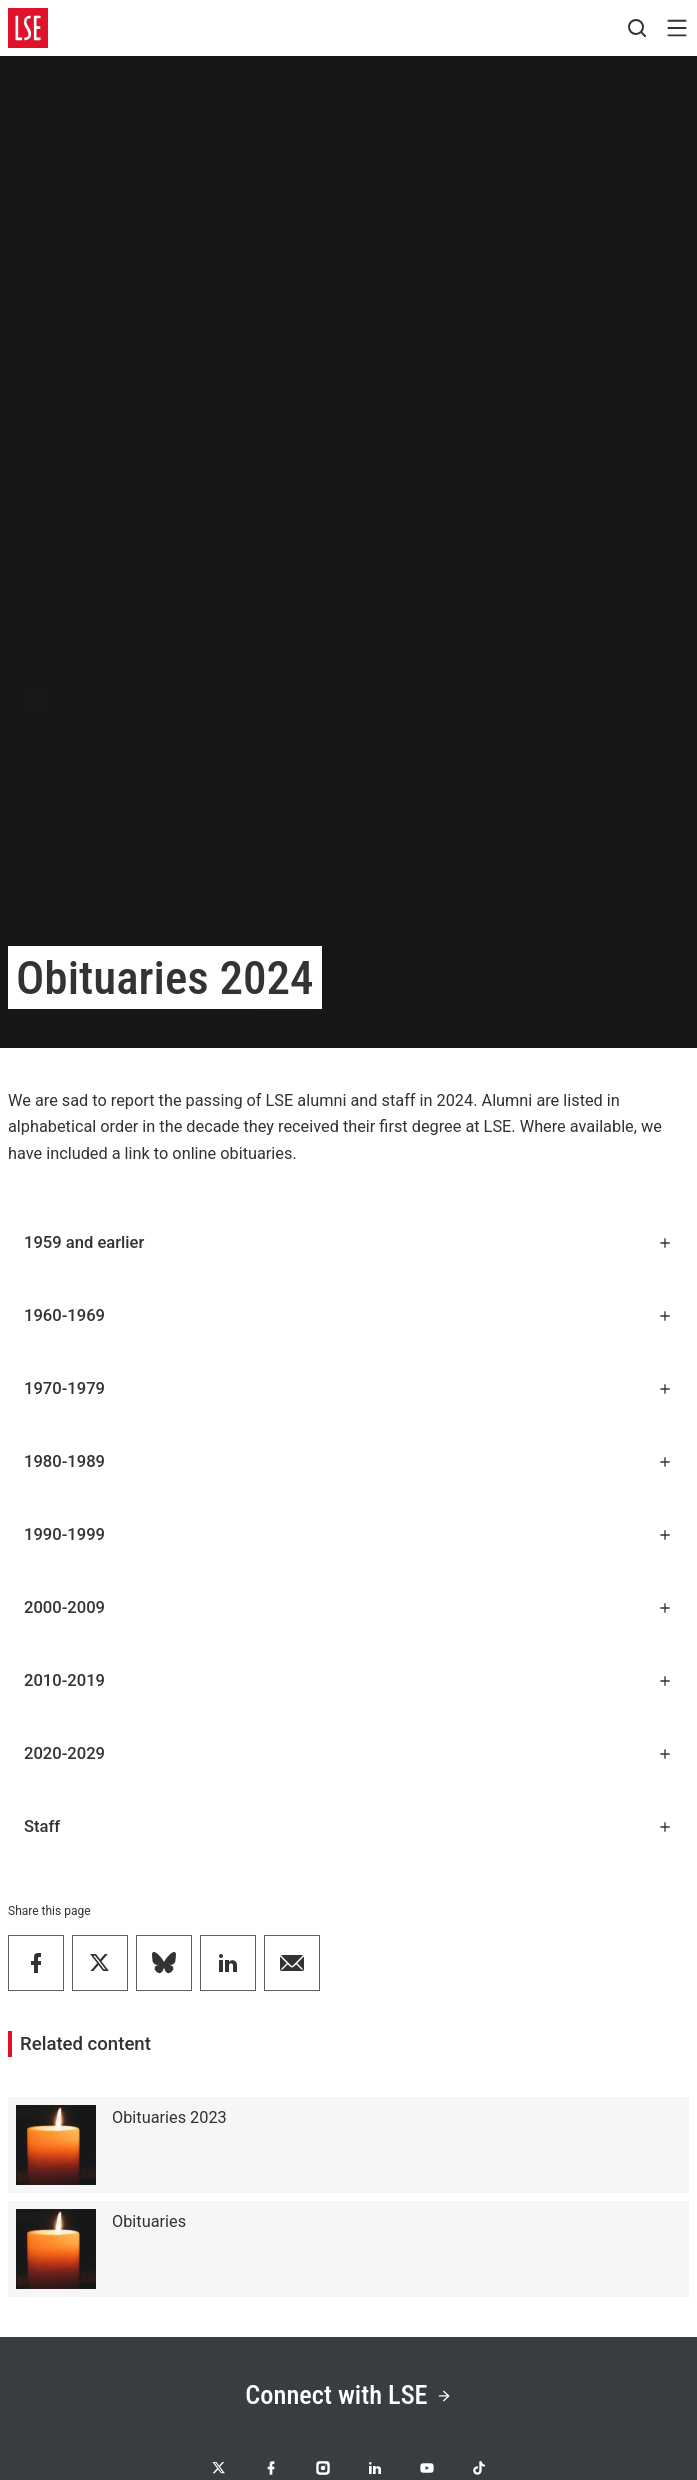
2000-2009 (348, 1607)
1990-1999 (348, 1534)
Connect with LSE (348, 2395)
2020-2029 (348, 1753)
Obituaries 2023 (169, 2117)
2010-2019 (348, 1680)
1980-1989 (348, 1461)
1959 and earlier (348, 1242)
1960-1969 (348, 1315)
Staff (348, 1826)
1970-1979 (348, 1388)
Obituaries (149, 2221)
